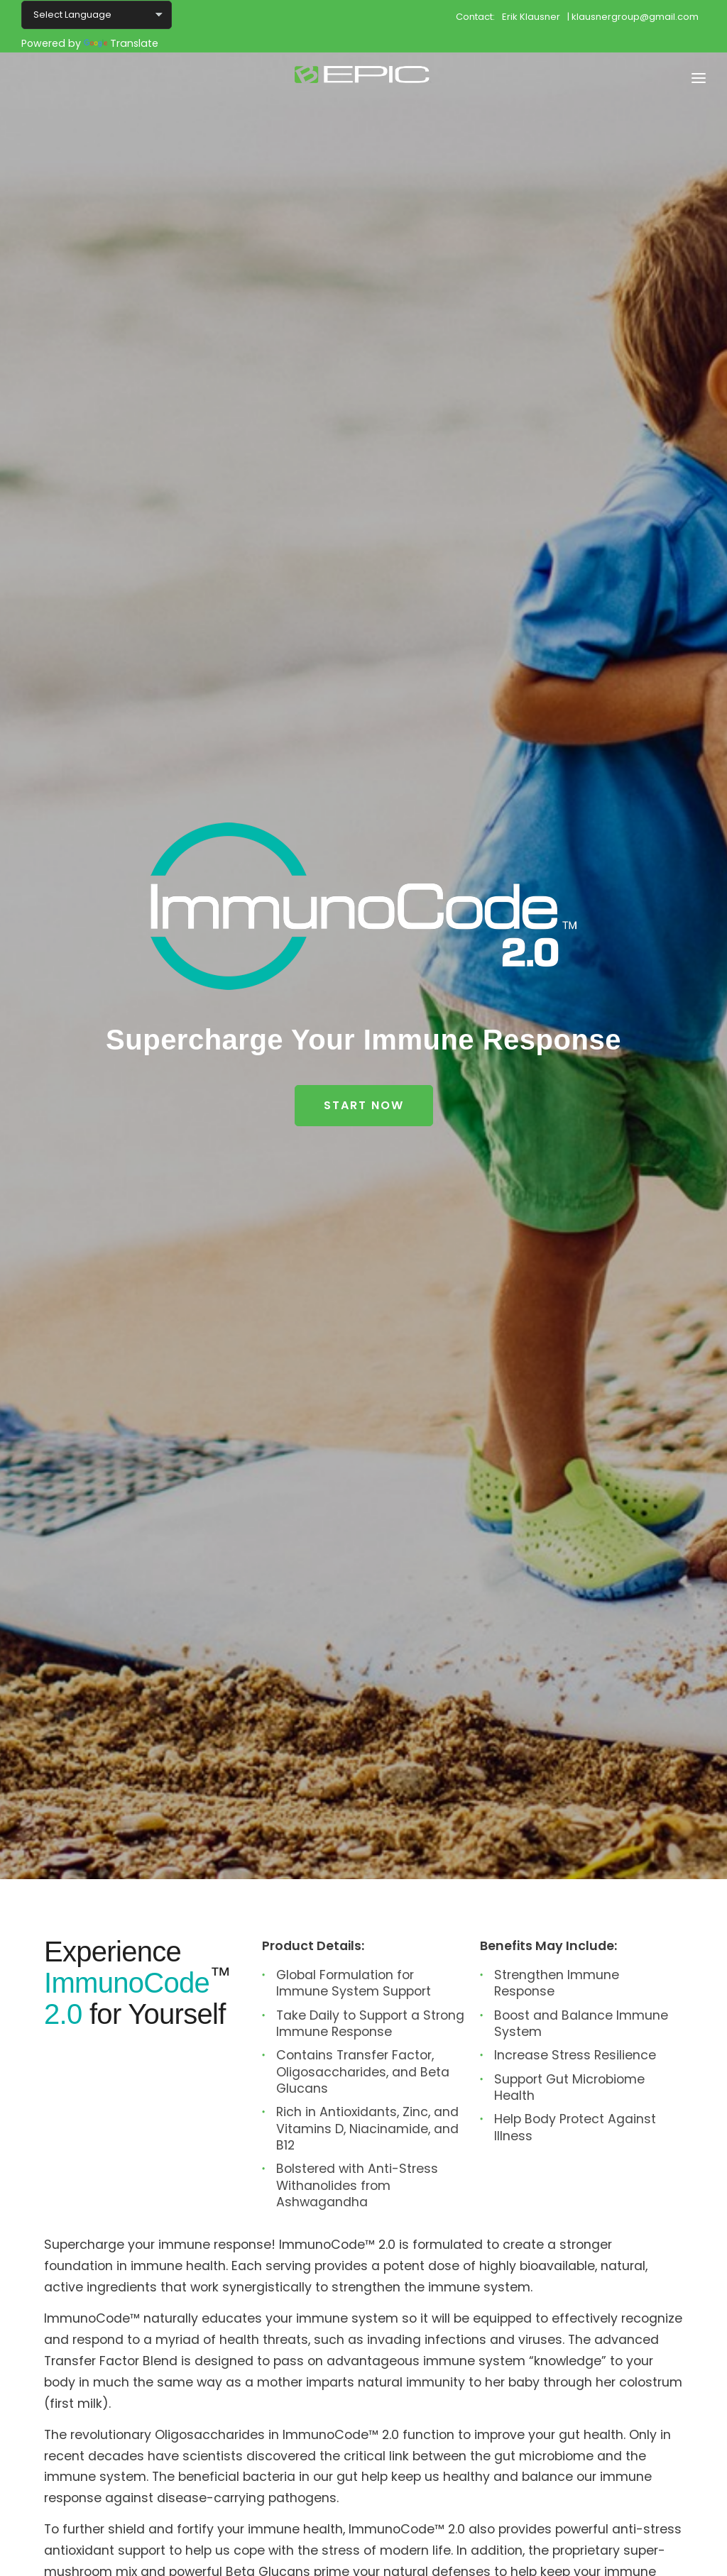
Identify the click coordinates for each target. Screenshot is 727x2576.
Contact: (475, 16)
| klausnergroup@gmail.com (633, 16)
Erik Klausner (531, 16)
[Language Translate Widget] (96, 15)
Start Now (364, 1105)
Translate (121, 43)
